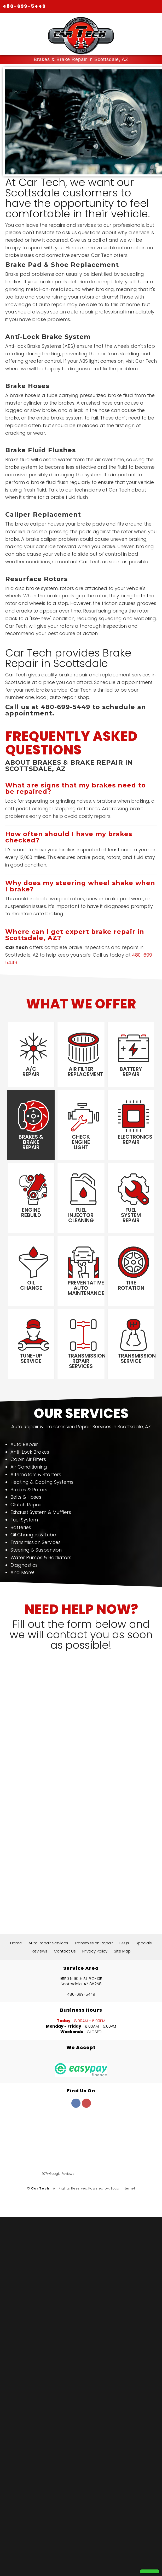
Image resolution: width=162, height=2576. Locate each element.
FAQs (124, 1943)
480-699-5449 (24, 6)
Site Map (122, 1951)
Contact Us (65, 1951)
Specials (144, 1943)
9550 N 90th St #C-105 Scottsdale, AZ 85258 (81, 1981)
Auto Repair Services (48, 1943)
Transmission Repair (94, 1943)
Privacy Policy (94, 1951)
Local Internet (123, 2189)
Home (16, 1943)
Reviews (39, 1951)
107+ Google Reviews (58, 2174)
